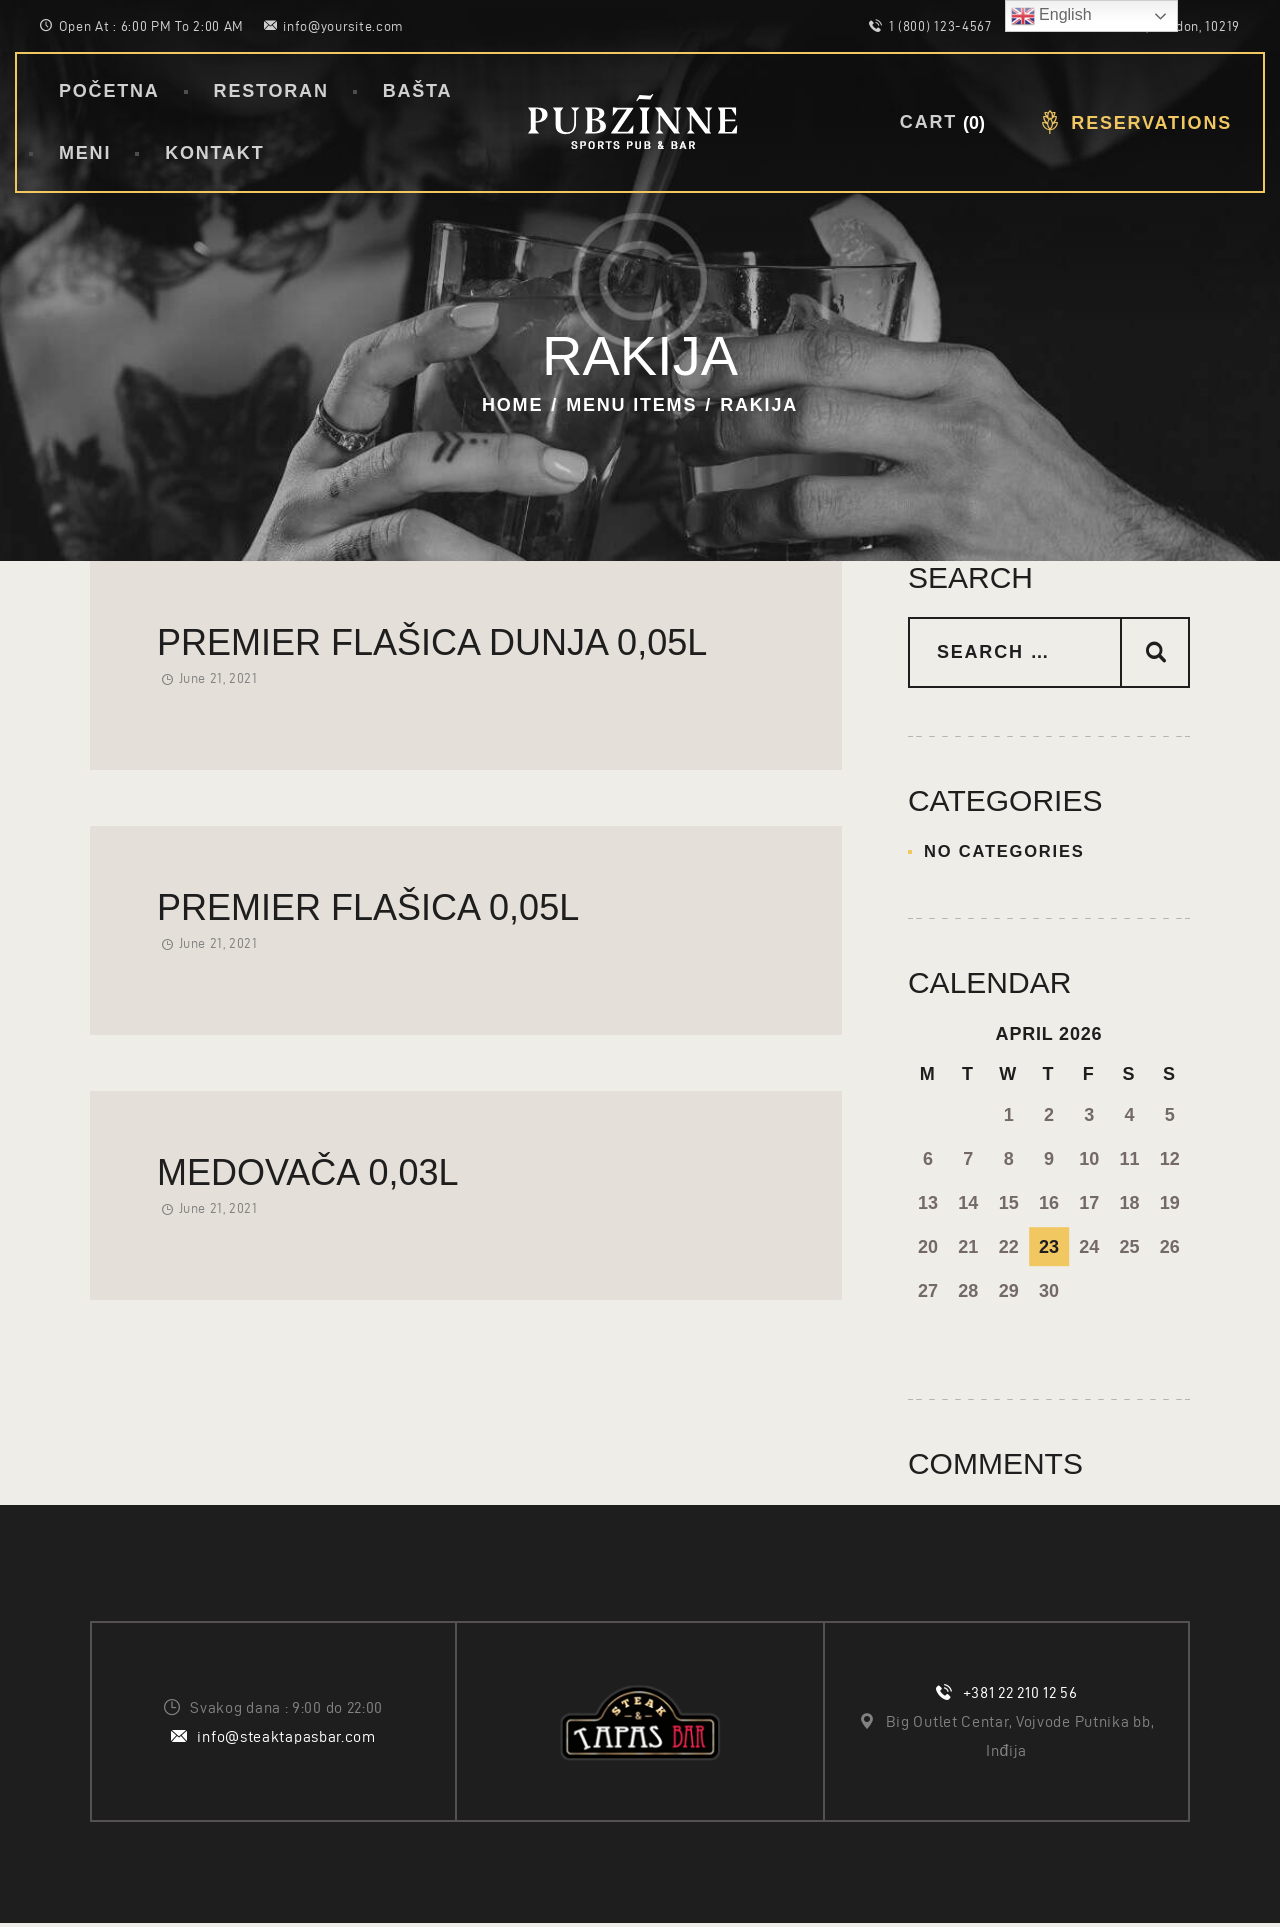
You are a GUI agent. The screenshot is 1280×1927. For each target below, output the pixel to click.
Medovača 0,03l (307, 1172)
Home (512, 405)
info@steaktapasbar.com (286, 1739)
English (1051, 16)
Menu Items (631, 405)
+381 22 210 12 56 (1020, 1696)
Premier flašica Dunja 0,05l (432, 642)
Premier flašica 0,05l (368, 907)
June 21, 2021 (218, 678)
